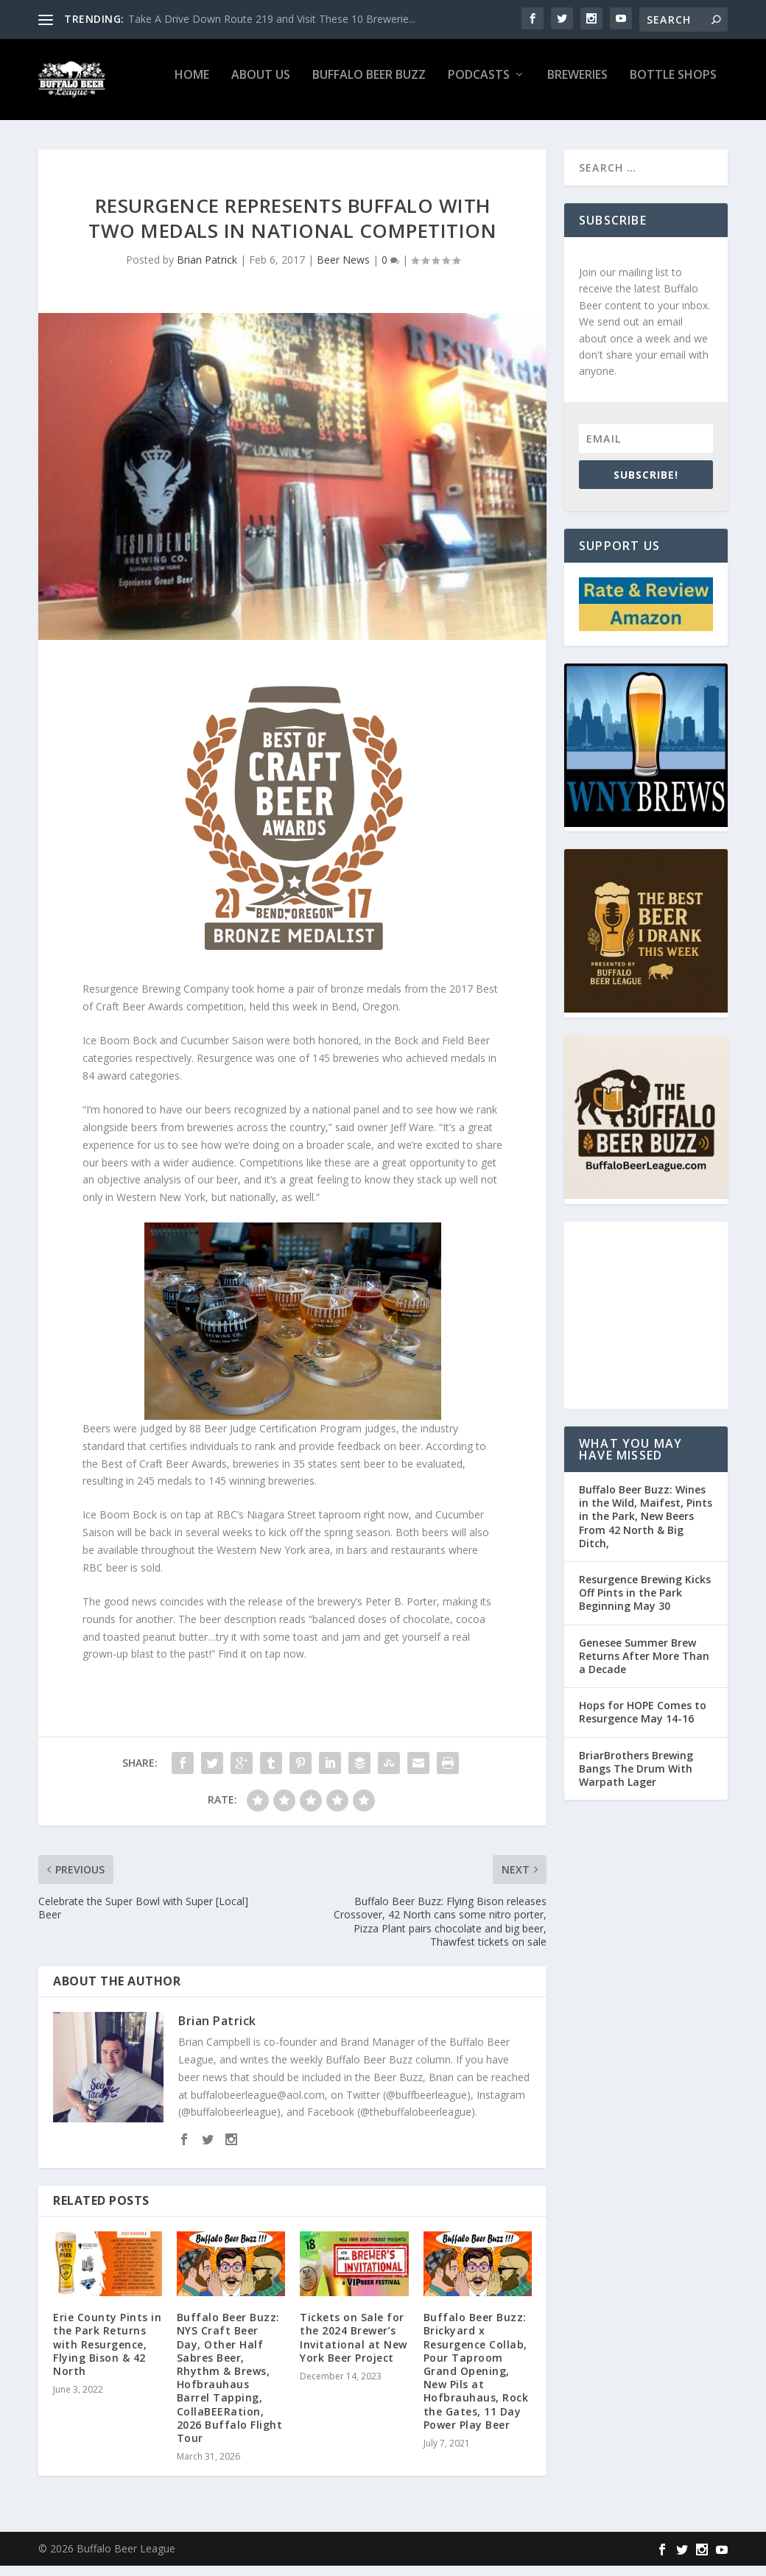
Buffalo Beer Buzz (369, 86)
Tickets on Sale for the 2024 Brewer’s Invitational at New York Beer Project (353, 2347)
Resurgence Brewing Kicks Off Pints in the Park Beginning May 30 (645, 1603)
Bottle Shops (673, 86)
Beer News (343, 270)
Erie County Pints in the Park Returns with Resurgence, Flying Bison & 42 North (107, 2354)
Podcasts (479, 86)
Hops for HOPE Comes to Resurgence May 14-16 (642, 1722)
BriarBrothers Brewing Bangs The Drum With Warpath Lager (636, 1779)
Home (192, 86)
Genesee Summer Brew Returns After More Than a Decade (644, 1666)
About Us (260, 86)
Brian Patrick (207, 270)
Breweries (577, 86)
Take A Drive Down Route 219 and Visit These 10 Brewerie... (271, 19)
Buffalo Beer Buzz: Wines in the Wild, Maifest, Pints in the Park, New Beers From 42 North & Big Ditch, (645, 1526)
